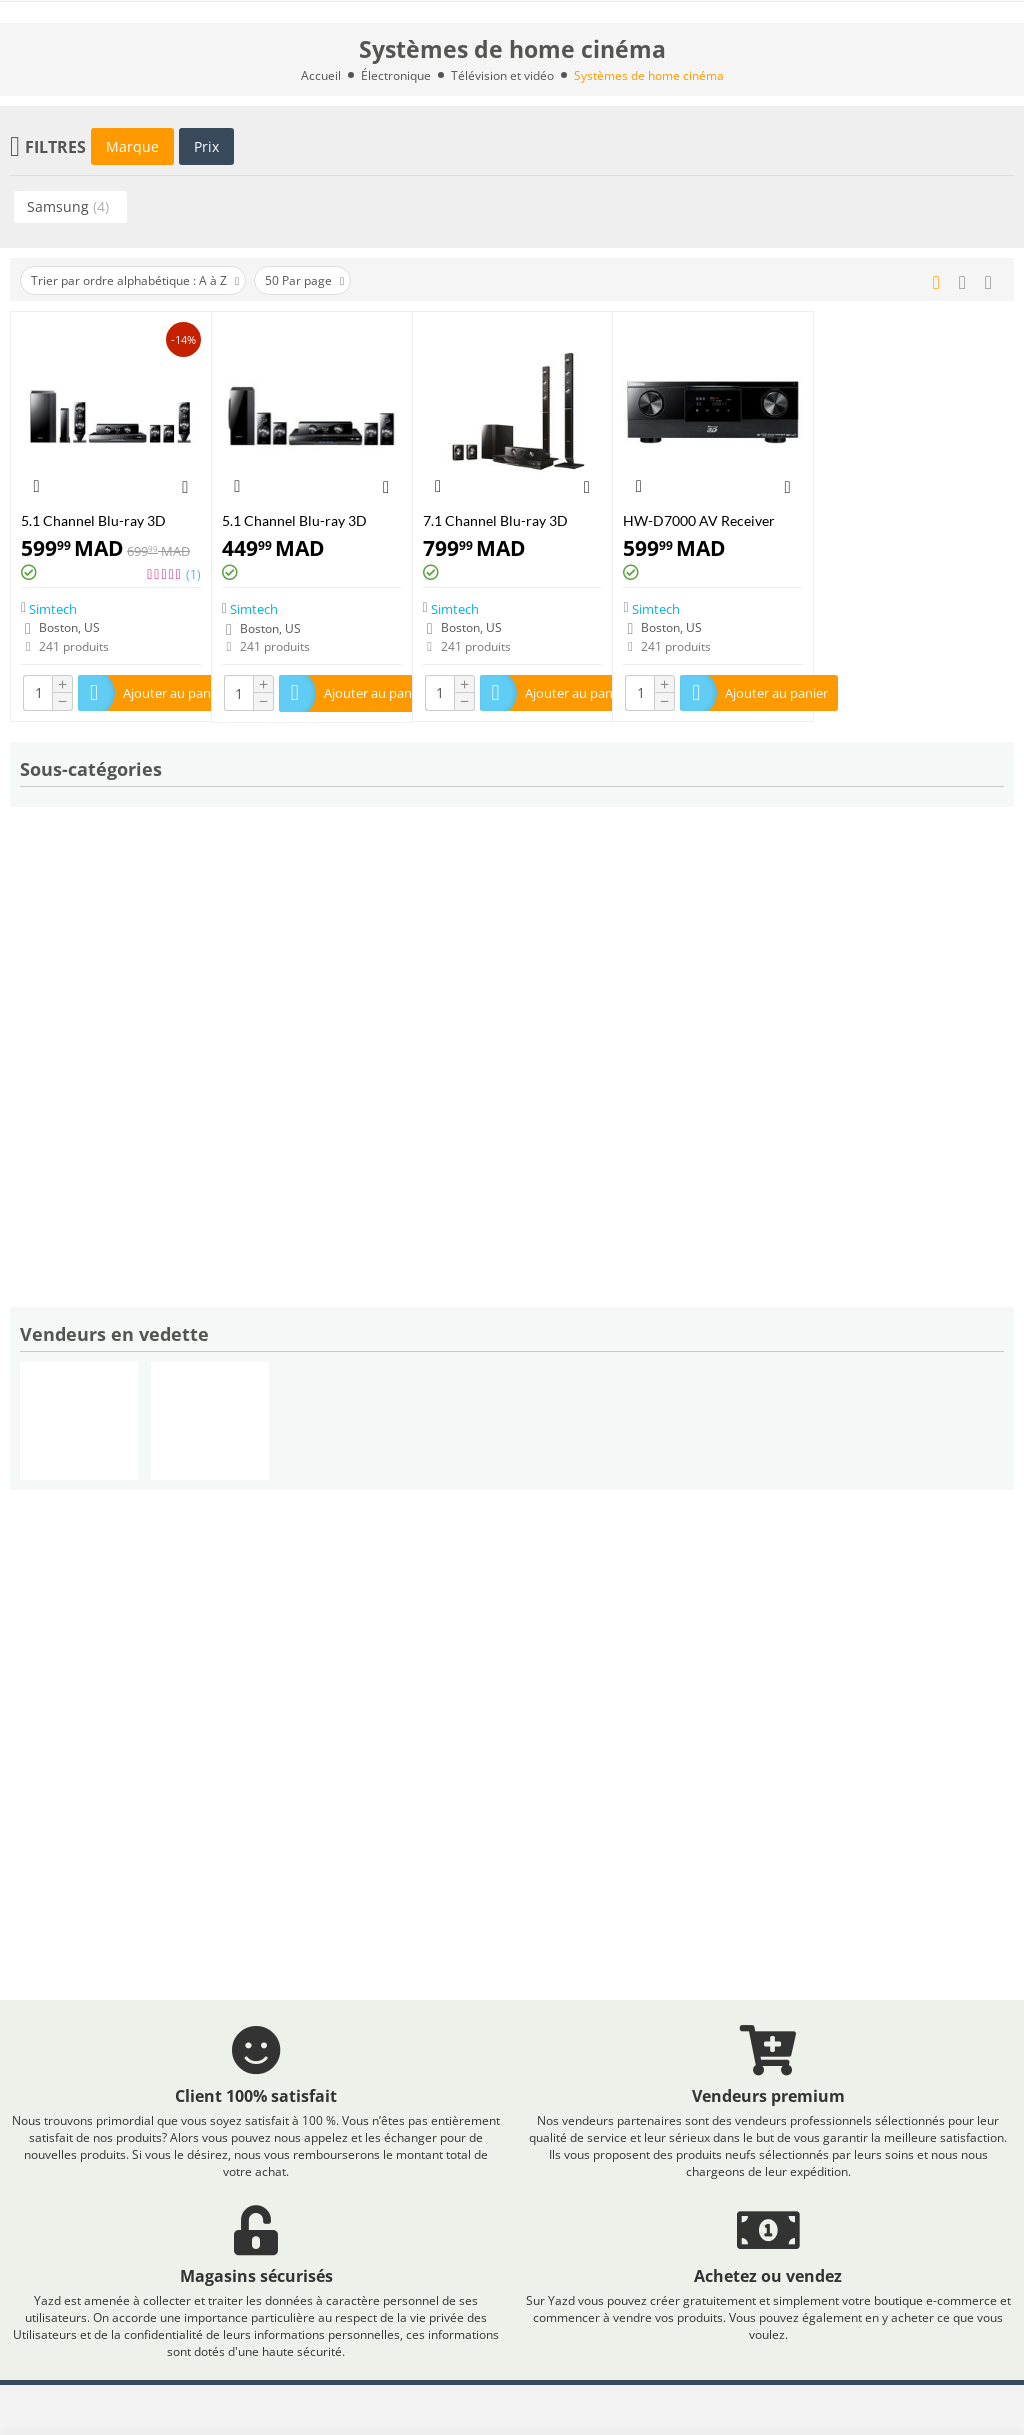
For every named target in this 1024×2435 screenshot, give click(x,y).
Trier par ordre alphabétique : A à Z (135, 280)
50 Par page (304, 280)
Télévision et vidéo (502, 75)
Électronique (396, 75)
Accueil (321, 75)
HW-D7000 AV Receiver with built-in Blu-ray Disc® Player (707, 520)
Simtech (53, 608)
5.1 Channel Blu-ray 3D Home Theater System (93, 520)
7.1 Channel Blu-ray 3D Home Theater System (495, 520)
